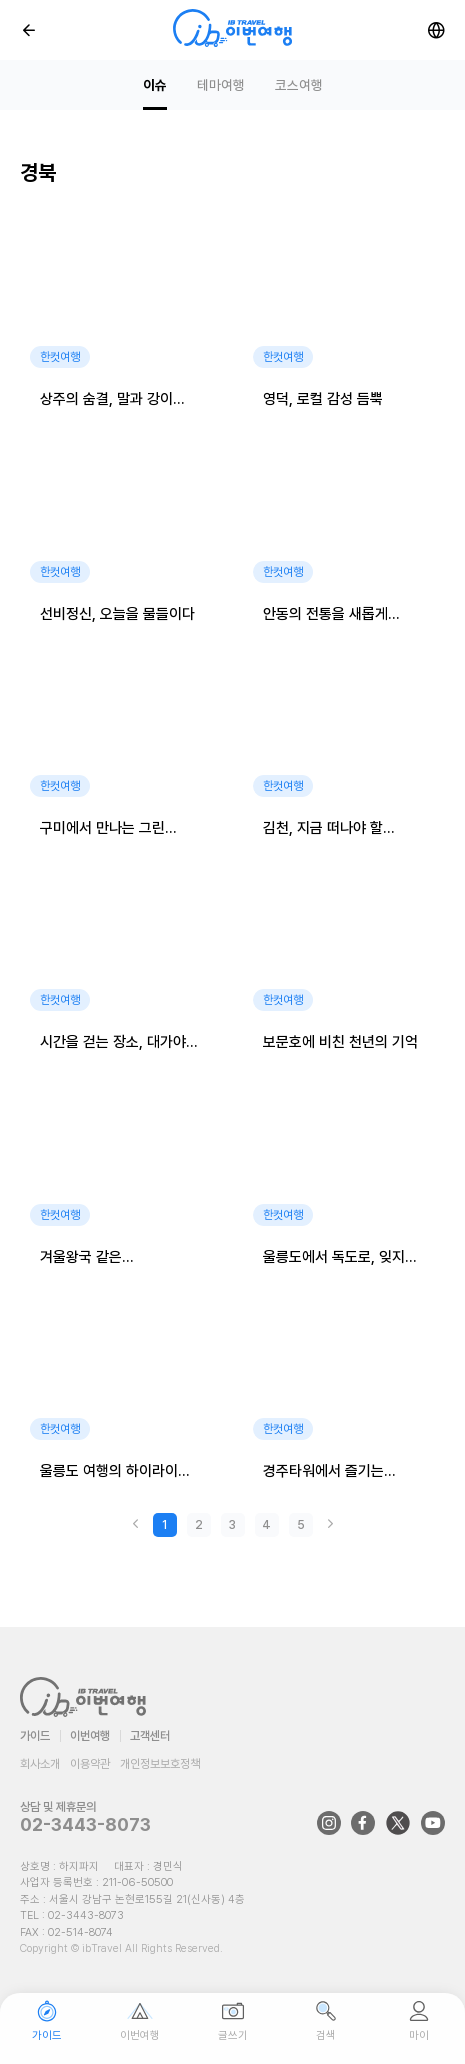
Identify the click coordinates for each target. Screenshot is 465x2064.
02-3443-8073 (85, 1825)
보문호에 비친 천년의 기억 (340, 1042)
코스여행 (299, 85)
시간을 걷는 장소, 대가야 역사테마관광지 (113, 1043)
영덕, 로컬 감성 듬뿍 (323, 399)
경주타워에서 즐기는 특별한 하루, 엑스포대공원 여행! (340, 1472)
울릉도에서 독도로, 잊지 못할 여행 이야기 (334, 1258)
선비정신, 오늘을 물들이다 (117, 614)
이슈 (155, 85)
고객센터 (150, 1736)
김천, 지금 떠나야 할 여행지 (323, 829)
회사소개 (40, 1764)
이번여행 (90, 1736)
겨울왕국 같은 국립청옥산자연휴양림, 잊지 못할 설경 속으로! (107, 1258)
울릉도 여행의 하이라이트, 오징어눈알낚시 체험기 (117, 1472)
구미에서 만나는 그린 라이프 (102, 829)
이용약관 (90, 1764)
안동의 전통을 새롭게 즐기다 (325, 615)
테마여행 (221, 85)
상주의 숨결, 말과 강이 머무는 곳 (106, 400)
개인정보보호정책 (160, 1764)
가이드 (35, 1736)
